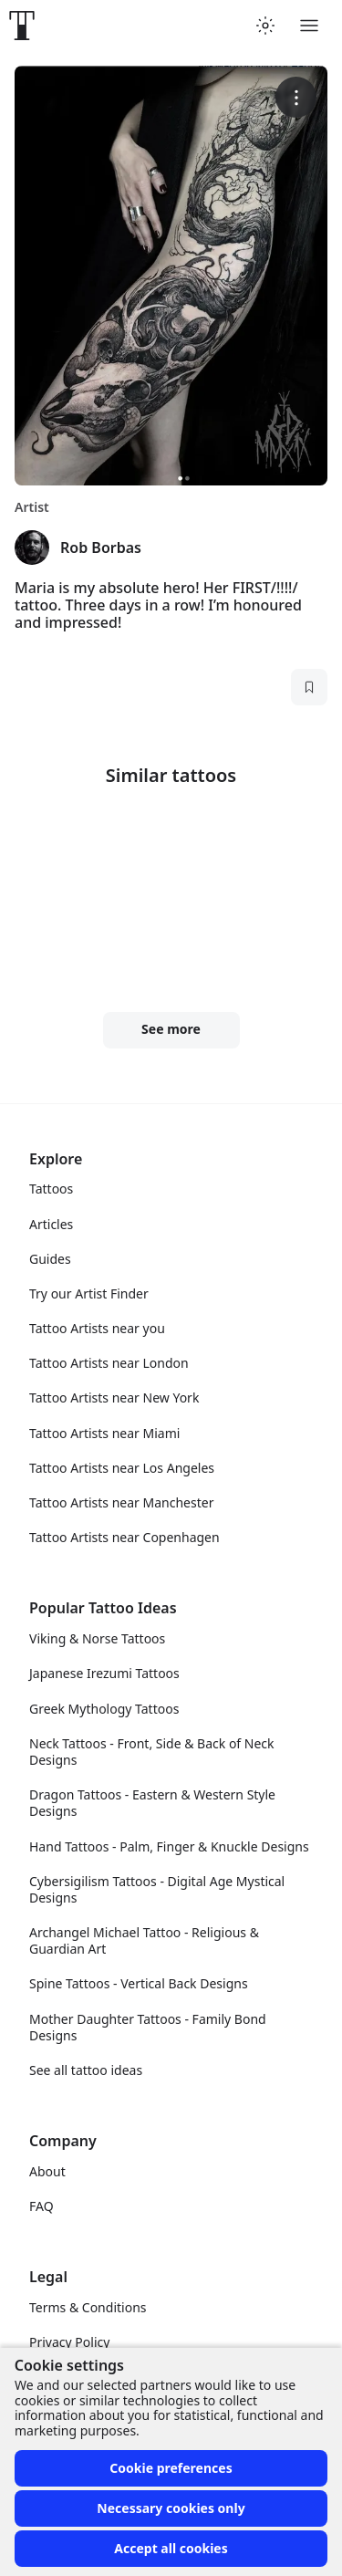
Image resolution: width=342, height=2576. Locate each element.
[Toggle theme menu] (265, 25)
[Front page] (22, 25)
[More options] (295, 97)
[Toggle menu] (309, 25)
